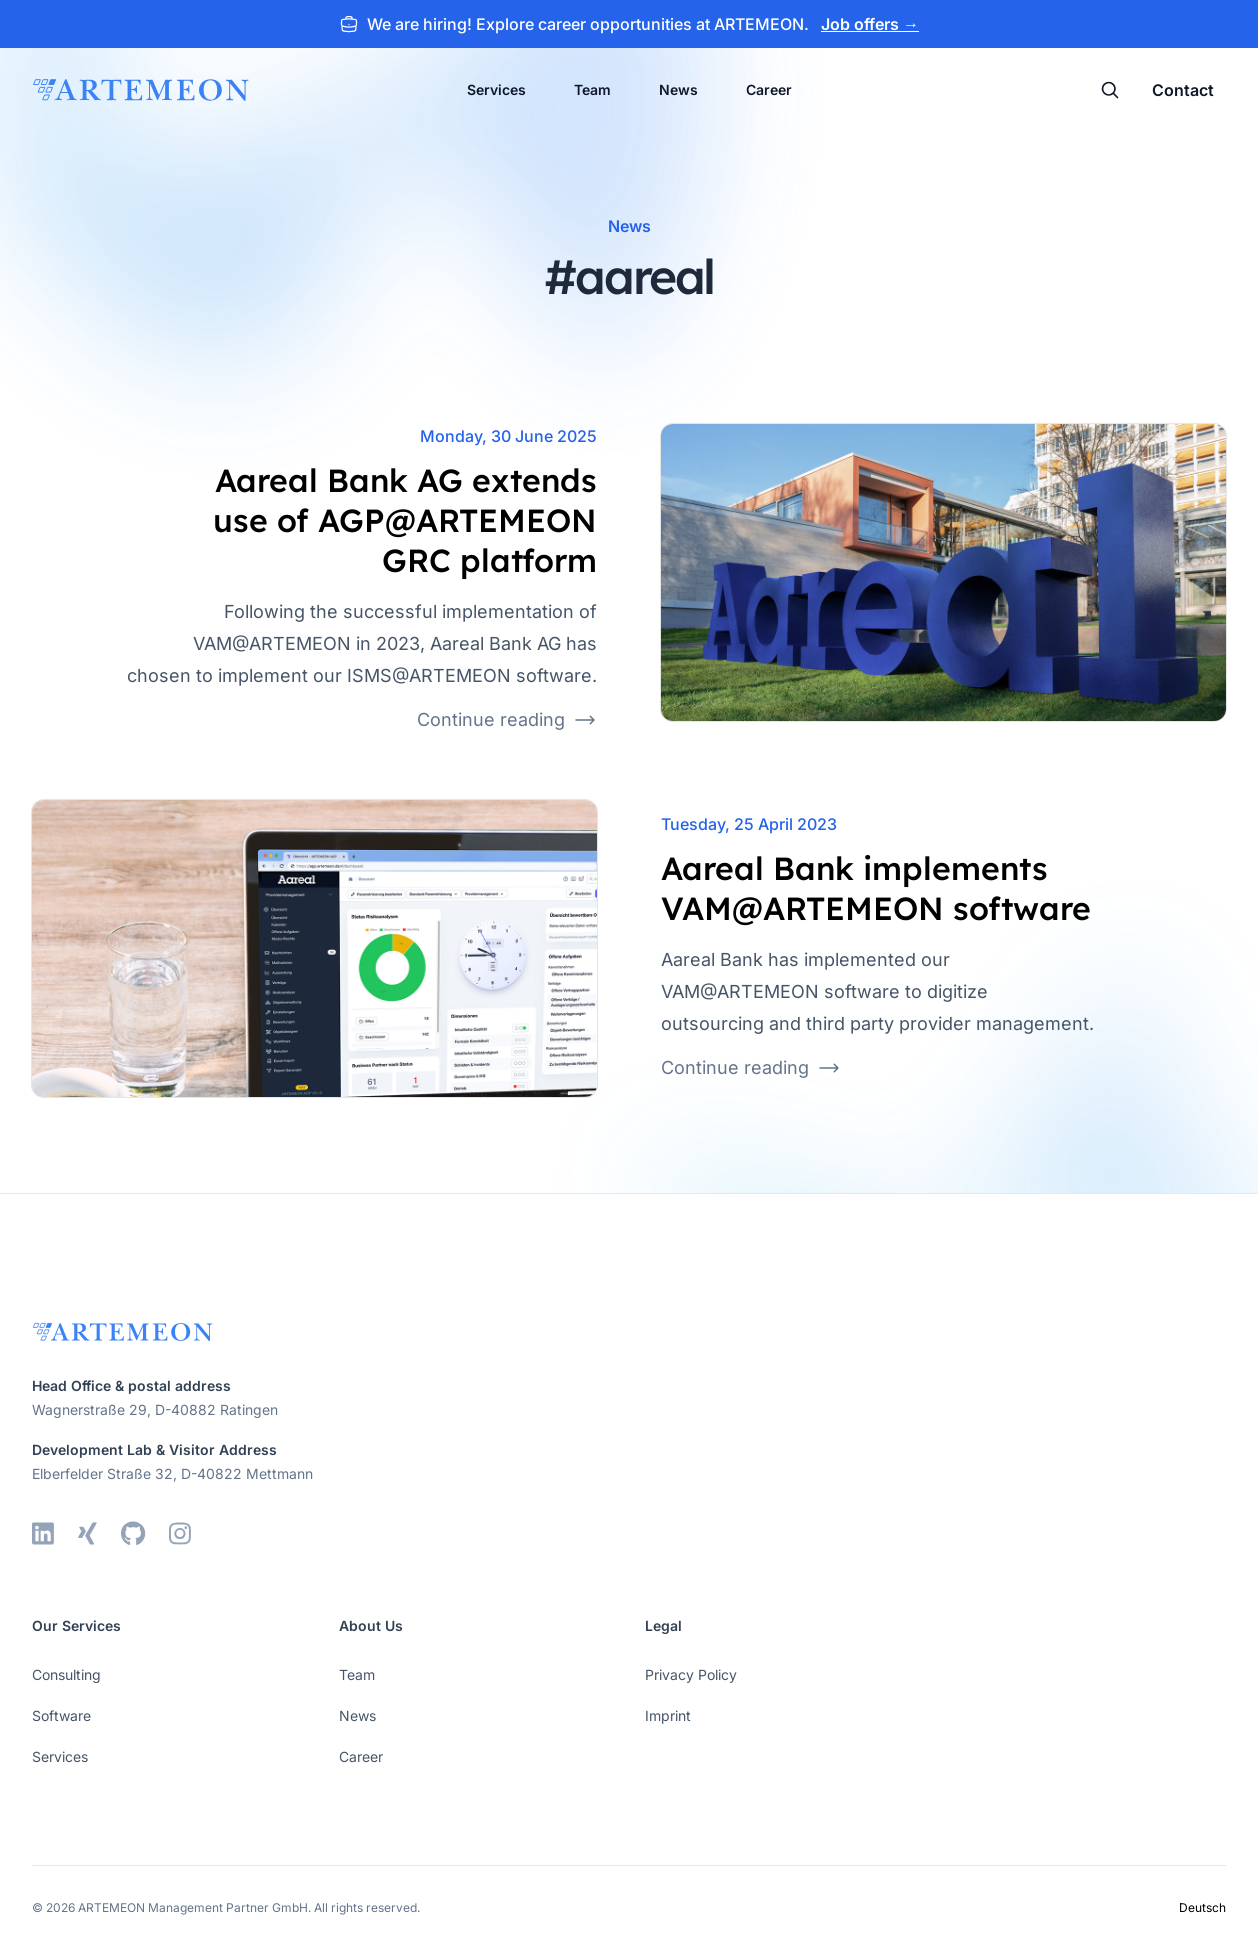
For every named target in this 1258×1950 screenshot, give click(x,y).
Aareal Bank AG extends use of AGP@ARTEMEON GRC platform (405, 520)
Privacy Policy (691, 1674)
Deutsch (1202, 1907)
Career (769, 89)
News (678, 89)
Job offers (870, 24)
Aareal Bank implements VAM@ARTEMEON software (876, 888)
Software (61, 1715)
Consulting (66, 1674)
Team (592, 89)
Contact (1183, 90)
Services (496, 89)
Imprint (668, 1715)
